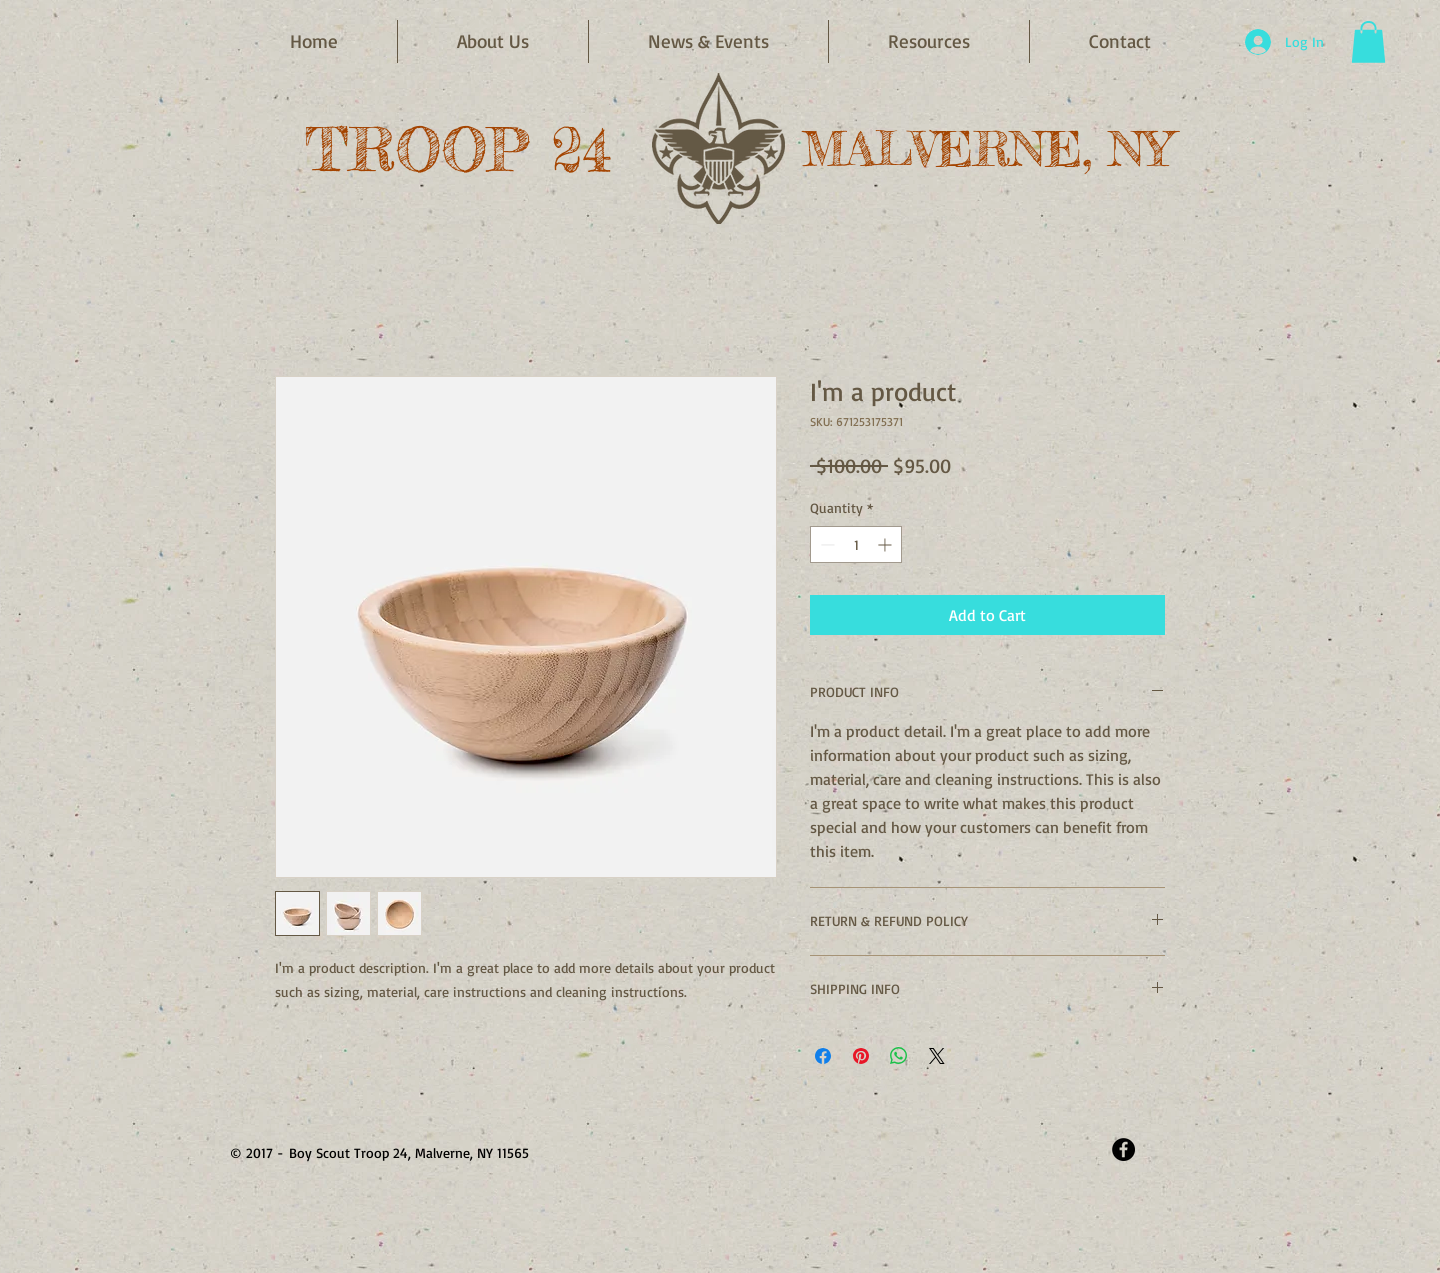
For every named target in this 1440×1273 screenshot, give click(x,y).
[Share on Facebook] (823, 1056)
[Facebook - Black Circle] (1123, 1149)
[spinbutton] (856, 544)
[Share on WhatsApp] (899, 1056)
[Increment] (886, 544)
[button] (708, 41)
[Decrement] (825, 544)
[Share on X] (937, 1056)
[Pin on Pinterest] (861, 1056)
